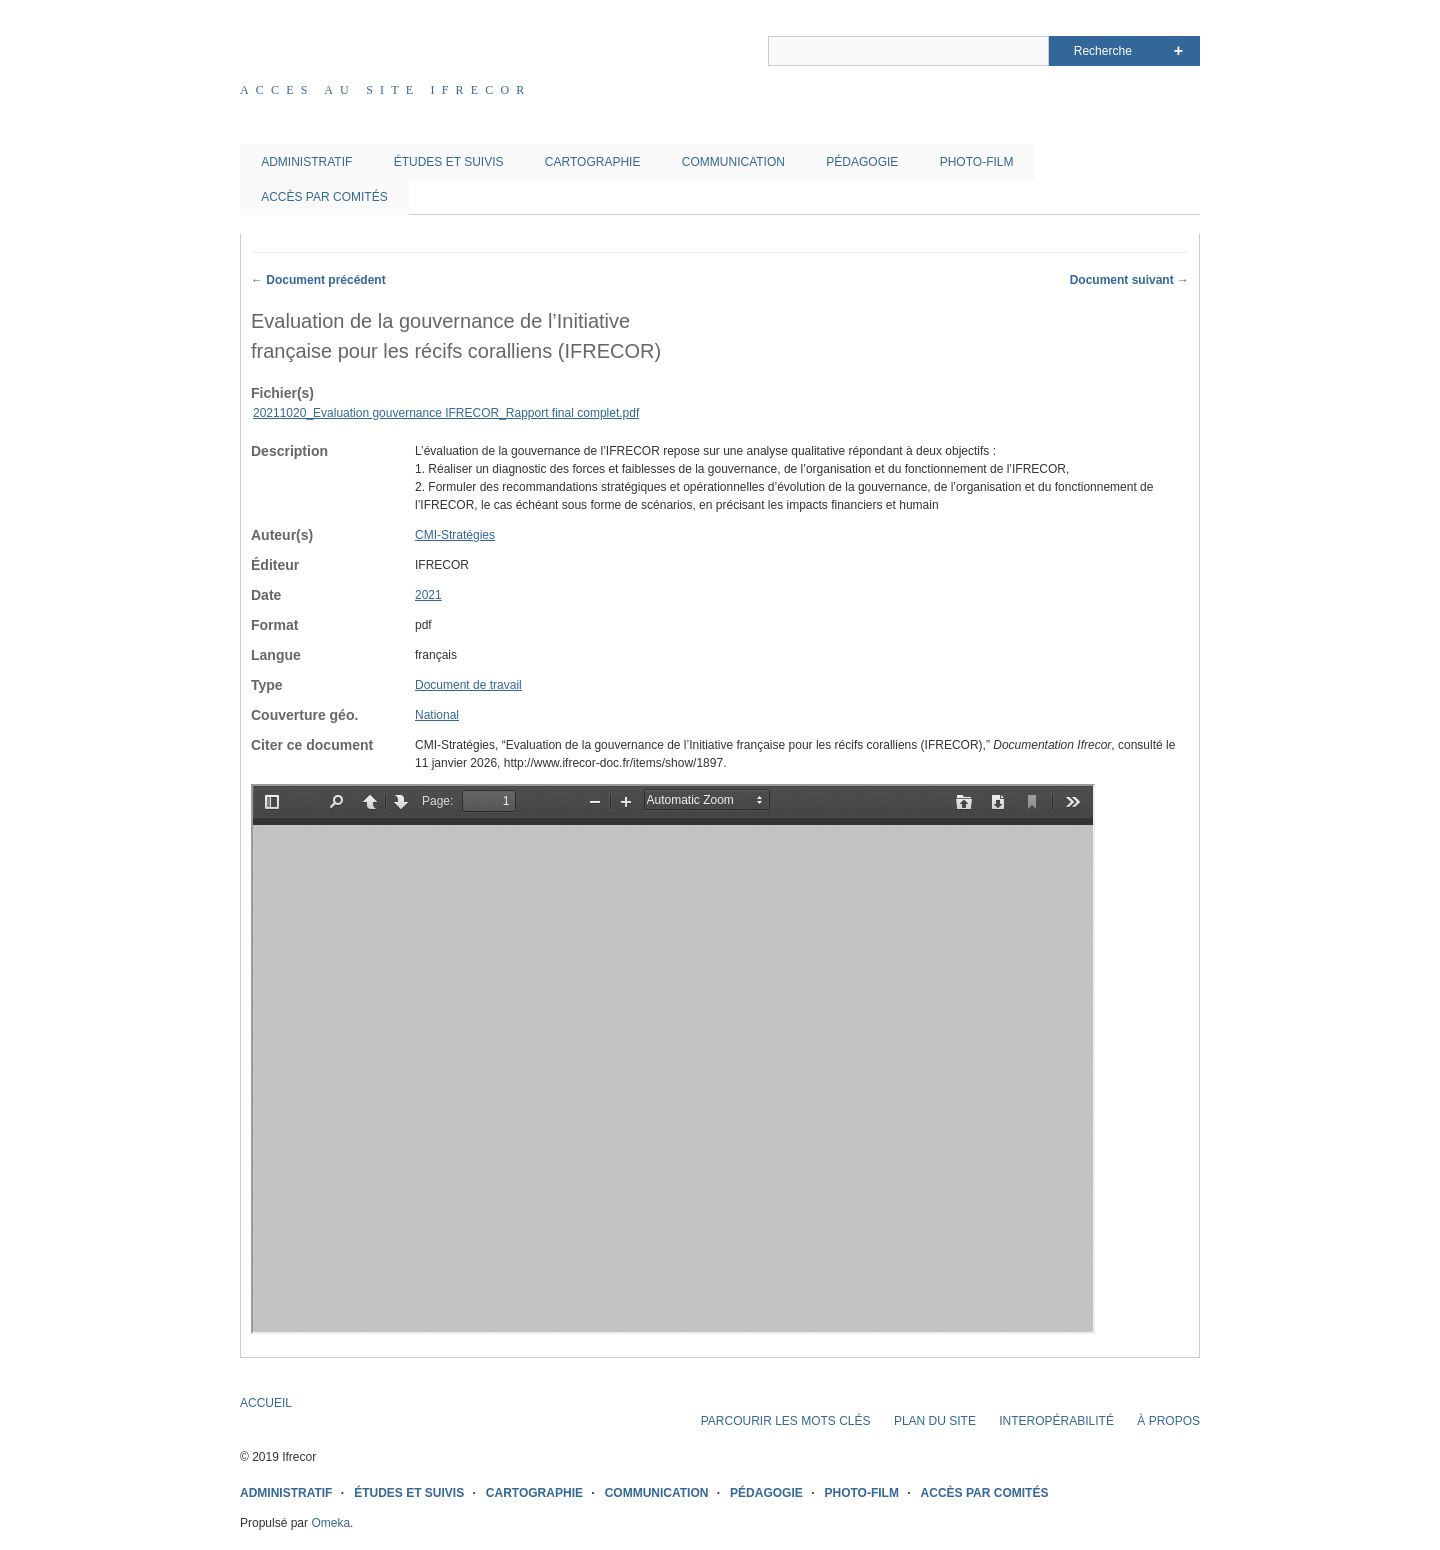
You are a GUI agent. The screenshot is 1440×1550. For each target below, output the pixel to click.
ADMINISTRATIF (306, 162)
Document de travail (468, 685)
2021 (428, 595)
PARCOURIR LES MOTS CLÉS (786, 1421)
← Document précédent (318, 280)
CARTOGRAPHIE (593, 162)
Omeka (330, 1523)
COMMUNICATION (733, 162)
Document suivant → (1129, 280)
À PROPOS (1168, 1421)
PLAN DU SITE (935, 1421)
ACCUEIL (266, 1403)
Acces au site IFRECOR (386, 90)
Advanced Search (1178, 51)
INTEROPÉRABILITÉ (1056, 1421)
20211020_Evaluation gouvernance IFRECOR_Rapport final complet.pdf (446, 413)
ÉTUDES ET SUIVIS (449, 162)
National (437, 715)
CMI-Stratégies (455, 535)
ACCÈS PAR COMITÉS (324, 197)
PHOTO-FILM (977, 162)
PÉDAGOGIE (862, 162)
